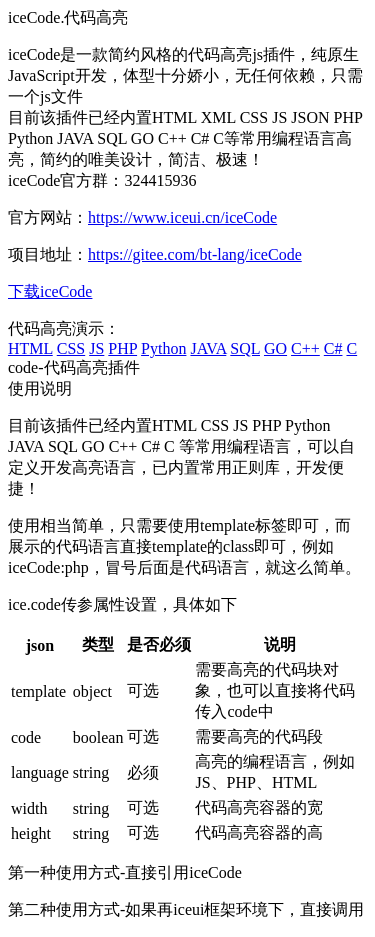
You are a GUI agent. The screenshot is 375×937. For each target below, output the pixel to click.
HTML (30, 348)
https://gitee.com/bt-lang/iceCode (195, 254)
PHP (122, 348)
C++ (305, 348)
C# (333, 348)
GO (275, 348)
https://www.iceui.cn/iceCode (182, 217)
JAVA (208, 348)
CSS (71, 348)
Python (163, 348)
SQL (245, 348)
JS (96, 348)
